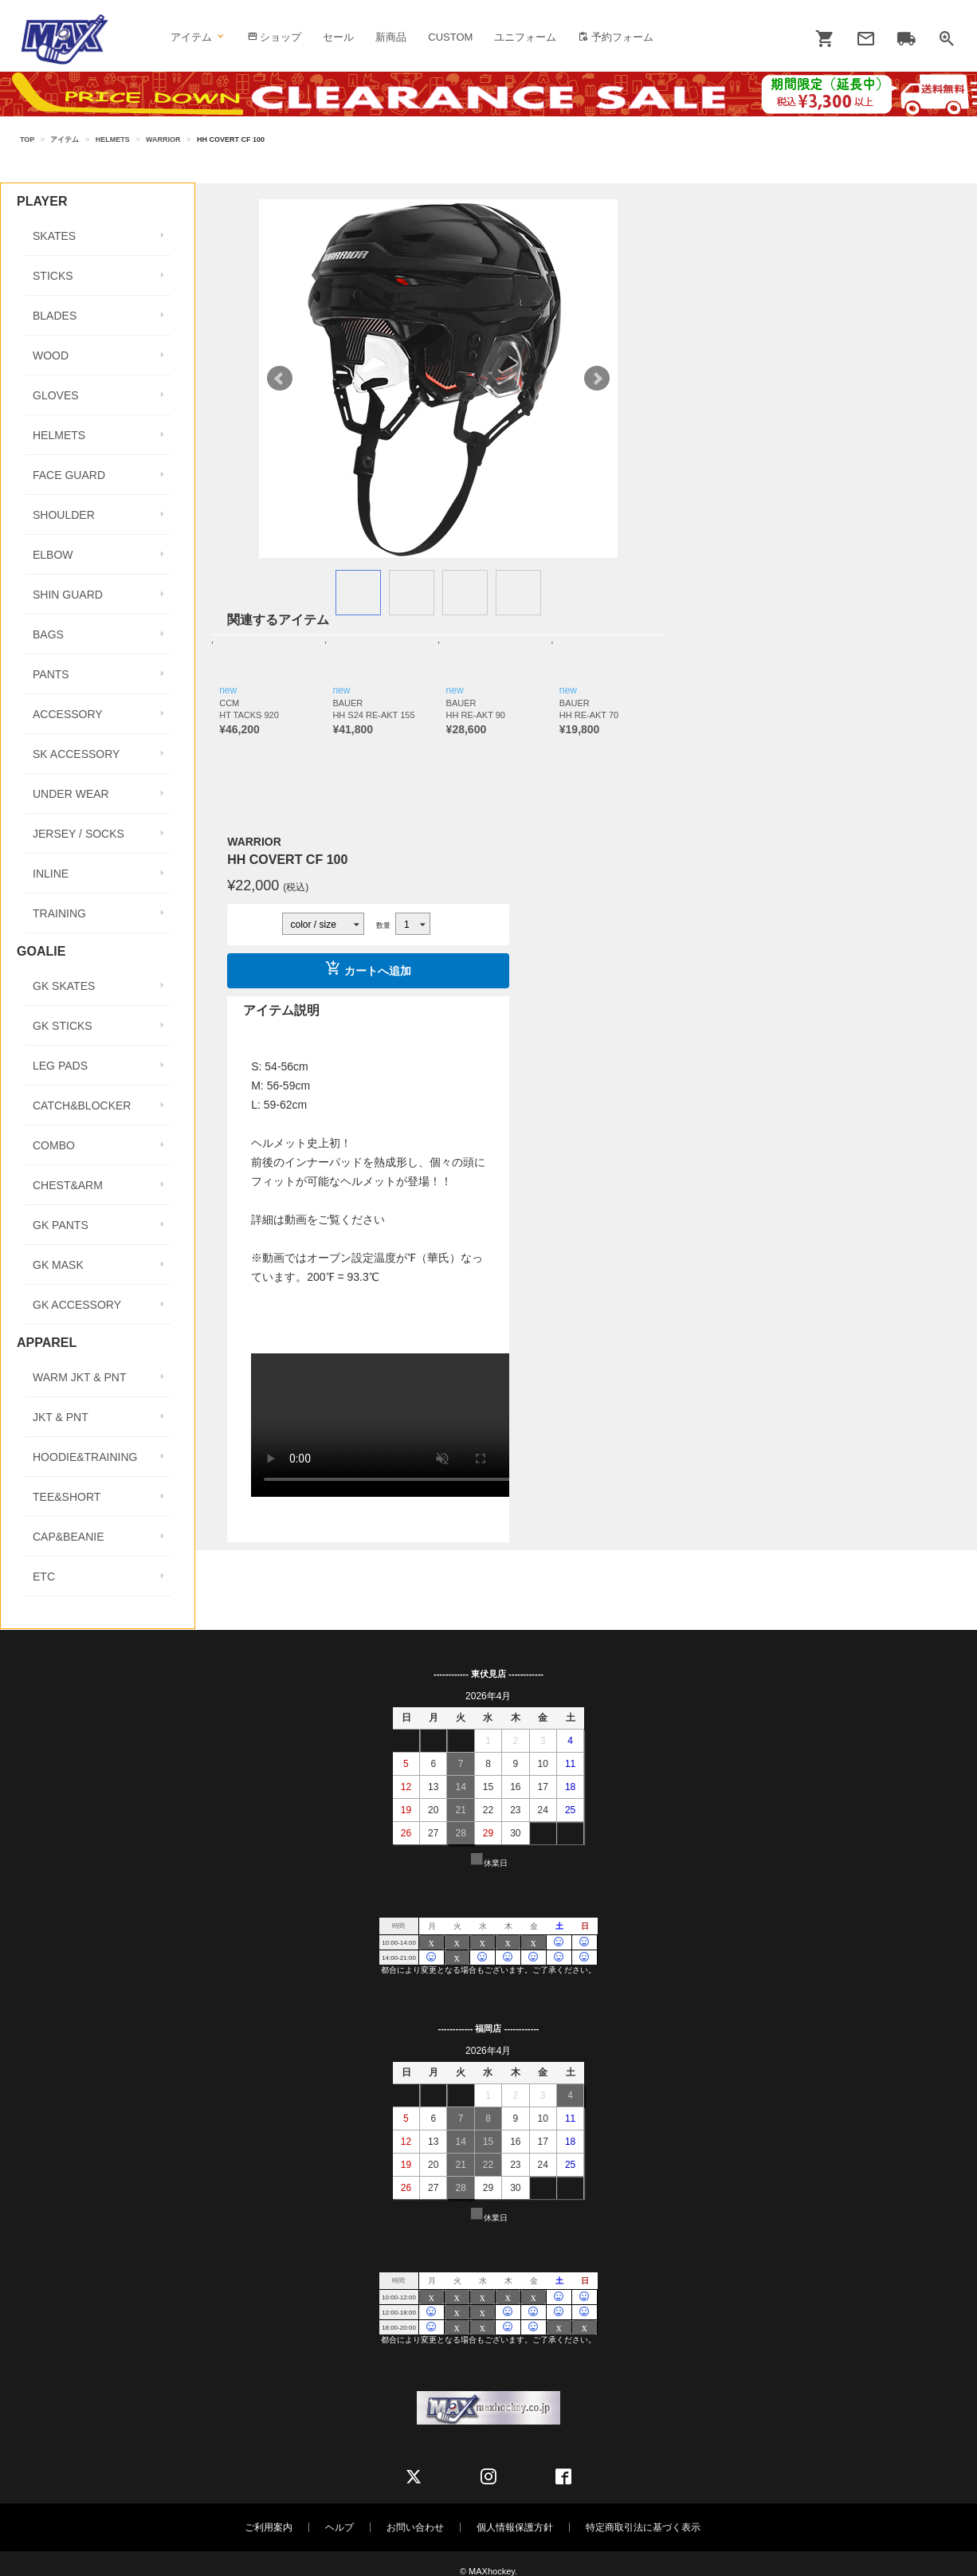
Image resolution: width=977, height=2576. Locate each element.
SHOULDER (64, 515)
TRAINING (59, 913)
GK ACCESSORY (77, 1304)
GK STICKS (62, 1025)
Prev (279, 378)
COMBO (54, 1145)
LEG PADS (60, 1065)
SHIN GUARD (68, 594)
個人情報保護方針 (515, 2527)
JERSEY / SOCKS (78, 833)
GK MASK (58, 1265)
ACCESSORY (68, 714)
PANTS (51, 674)
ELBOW (53, 554)
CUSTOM (450, 37)
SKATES (54, 236)
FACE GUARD (69, 475)
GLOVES (56, 395)
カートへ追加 (368, 968)
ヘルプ (339, 2527)
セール (338, 37)
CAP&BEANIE (68, 1536)
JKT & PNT (60, 1417)
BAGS (48, 634)
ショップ (274, 37)
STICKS (53, 275)
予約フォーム (615, 37)
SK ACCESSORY (76, 754)
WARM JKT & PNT (79, 1377)
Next (597, 378)
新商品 (390, 37)
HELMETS (113, 139)
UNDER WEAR (71, 793)
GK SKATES (64, 986)
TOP (27, 139)
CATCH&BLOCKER (82, 1105)
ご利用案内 (268, 2527)
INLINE (51, 873)
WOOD (51, 355)
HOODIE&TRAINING (85, 1457)
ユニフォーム (525, 37)
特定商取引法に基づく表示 (643, 2527)
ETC (44, 1576)
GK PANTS (60, 1225)
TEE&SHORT (66, 1496)
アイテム (198, 37)
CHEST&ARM (68, 1185)
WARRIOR (163, 139)
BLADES (55, 315)
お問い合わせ (415, 2527)
